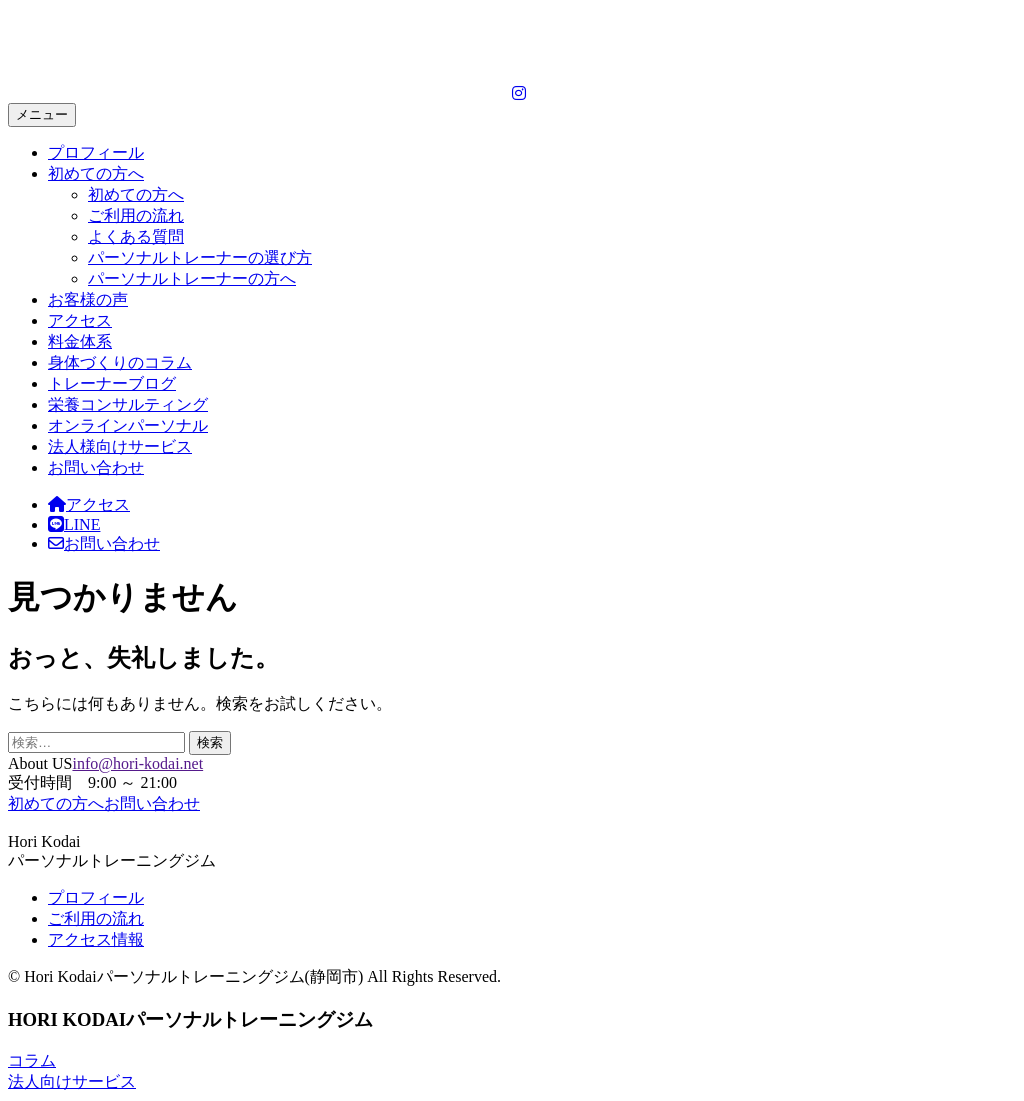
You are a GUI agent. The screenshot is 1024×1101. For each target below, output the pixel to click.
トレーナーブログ (112, 383)
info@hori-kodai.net (137, 763)
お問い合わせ (96, 467)
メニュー (42, 114)
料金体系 (80, 341)
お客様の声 (88, 299)
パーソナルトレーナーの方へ (192, 278)
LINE (74, 524)
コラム (32, 1060)
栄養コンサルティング (128, 404)
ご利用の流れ (136, 215)
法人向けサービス (72, 1081)
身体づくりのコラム (120, 362)
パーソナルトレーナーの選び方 (200, 257)
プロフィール (96, 152)
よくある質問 (136, 236)
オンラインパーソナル (128, 425)
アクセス (80, 320)
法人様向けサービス (120, 446)
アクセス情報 (96, 939)
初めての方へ (96, 173)
